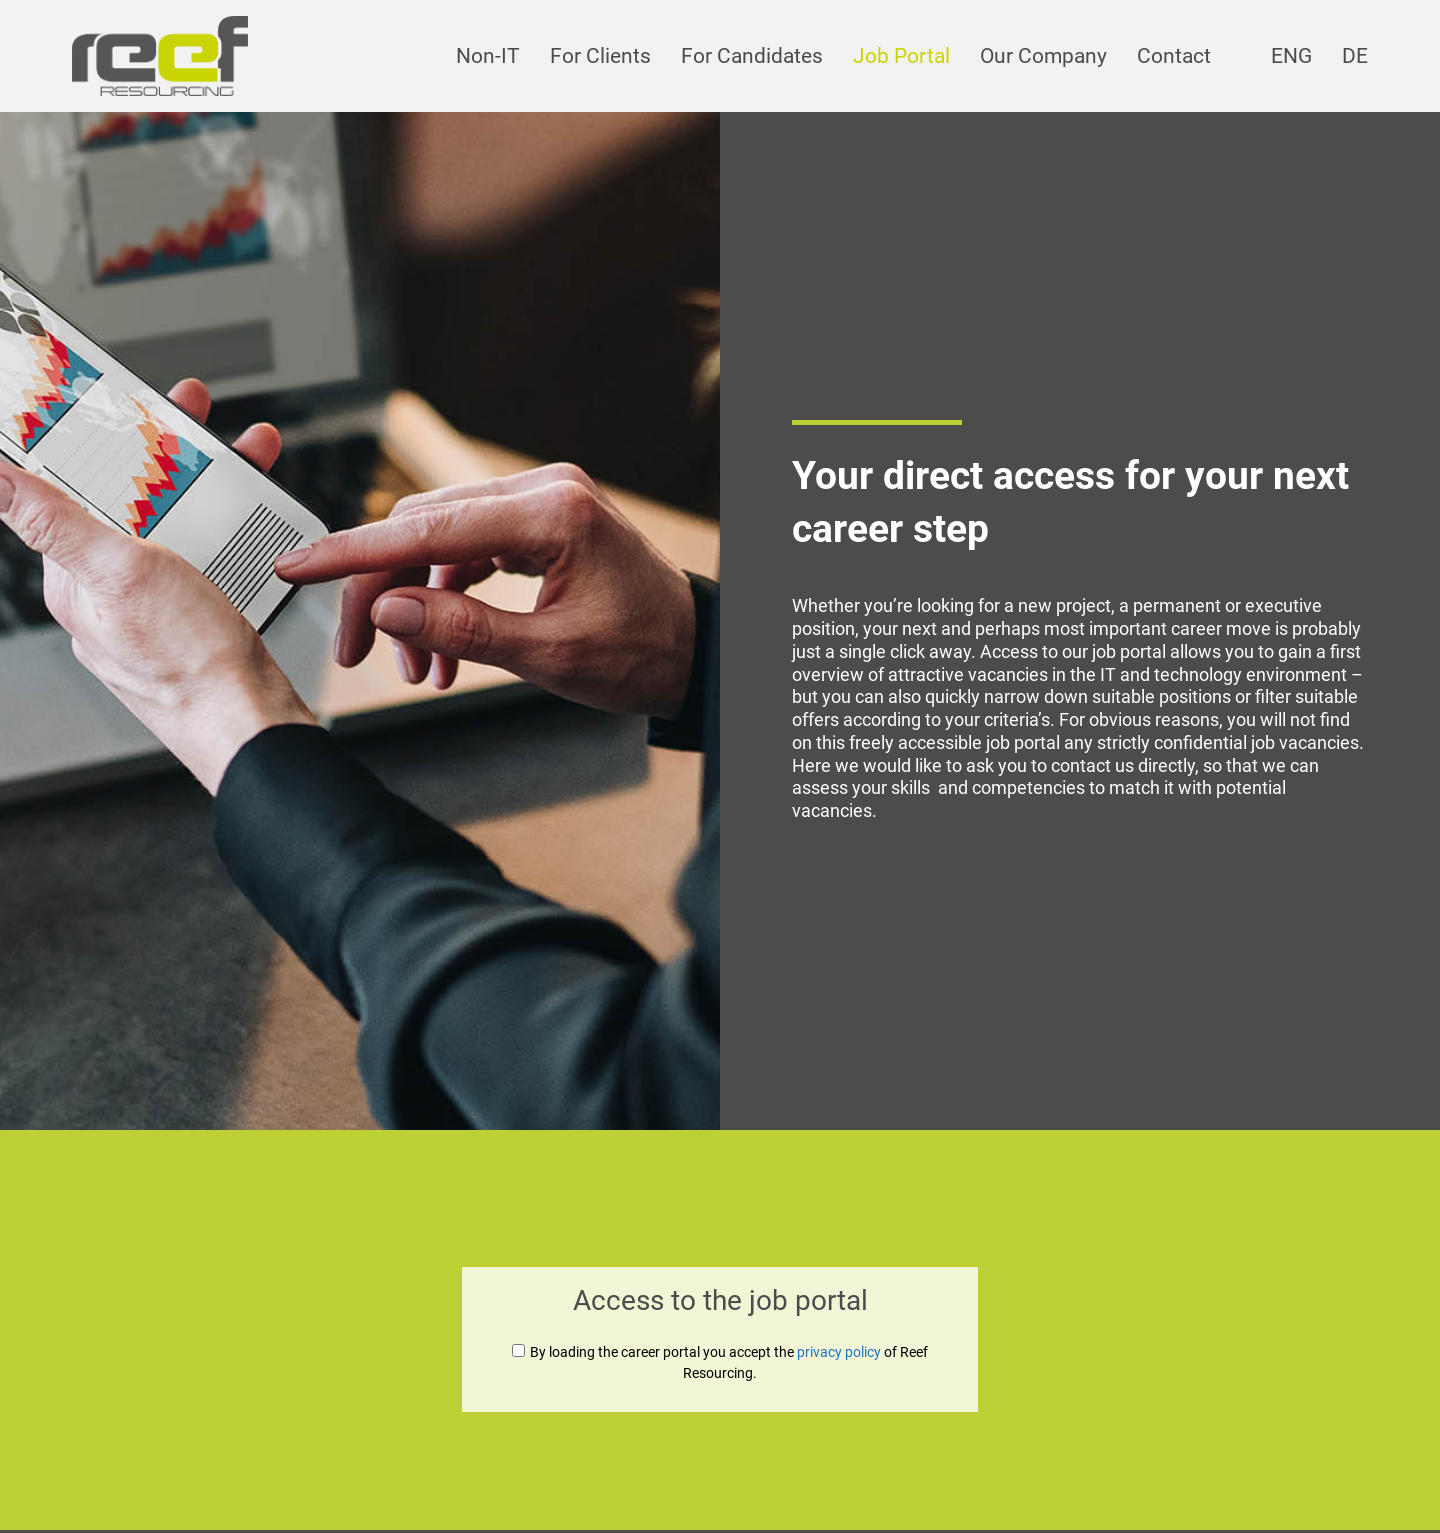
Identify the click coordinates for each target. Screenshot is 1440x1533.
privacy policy (839, 1352)
